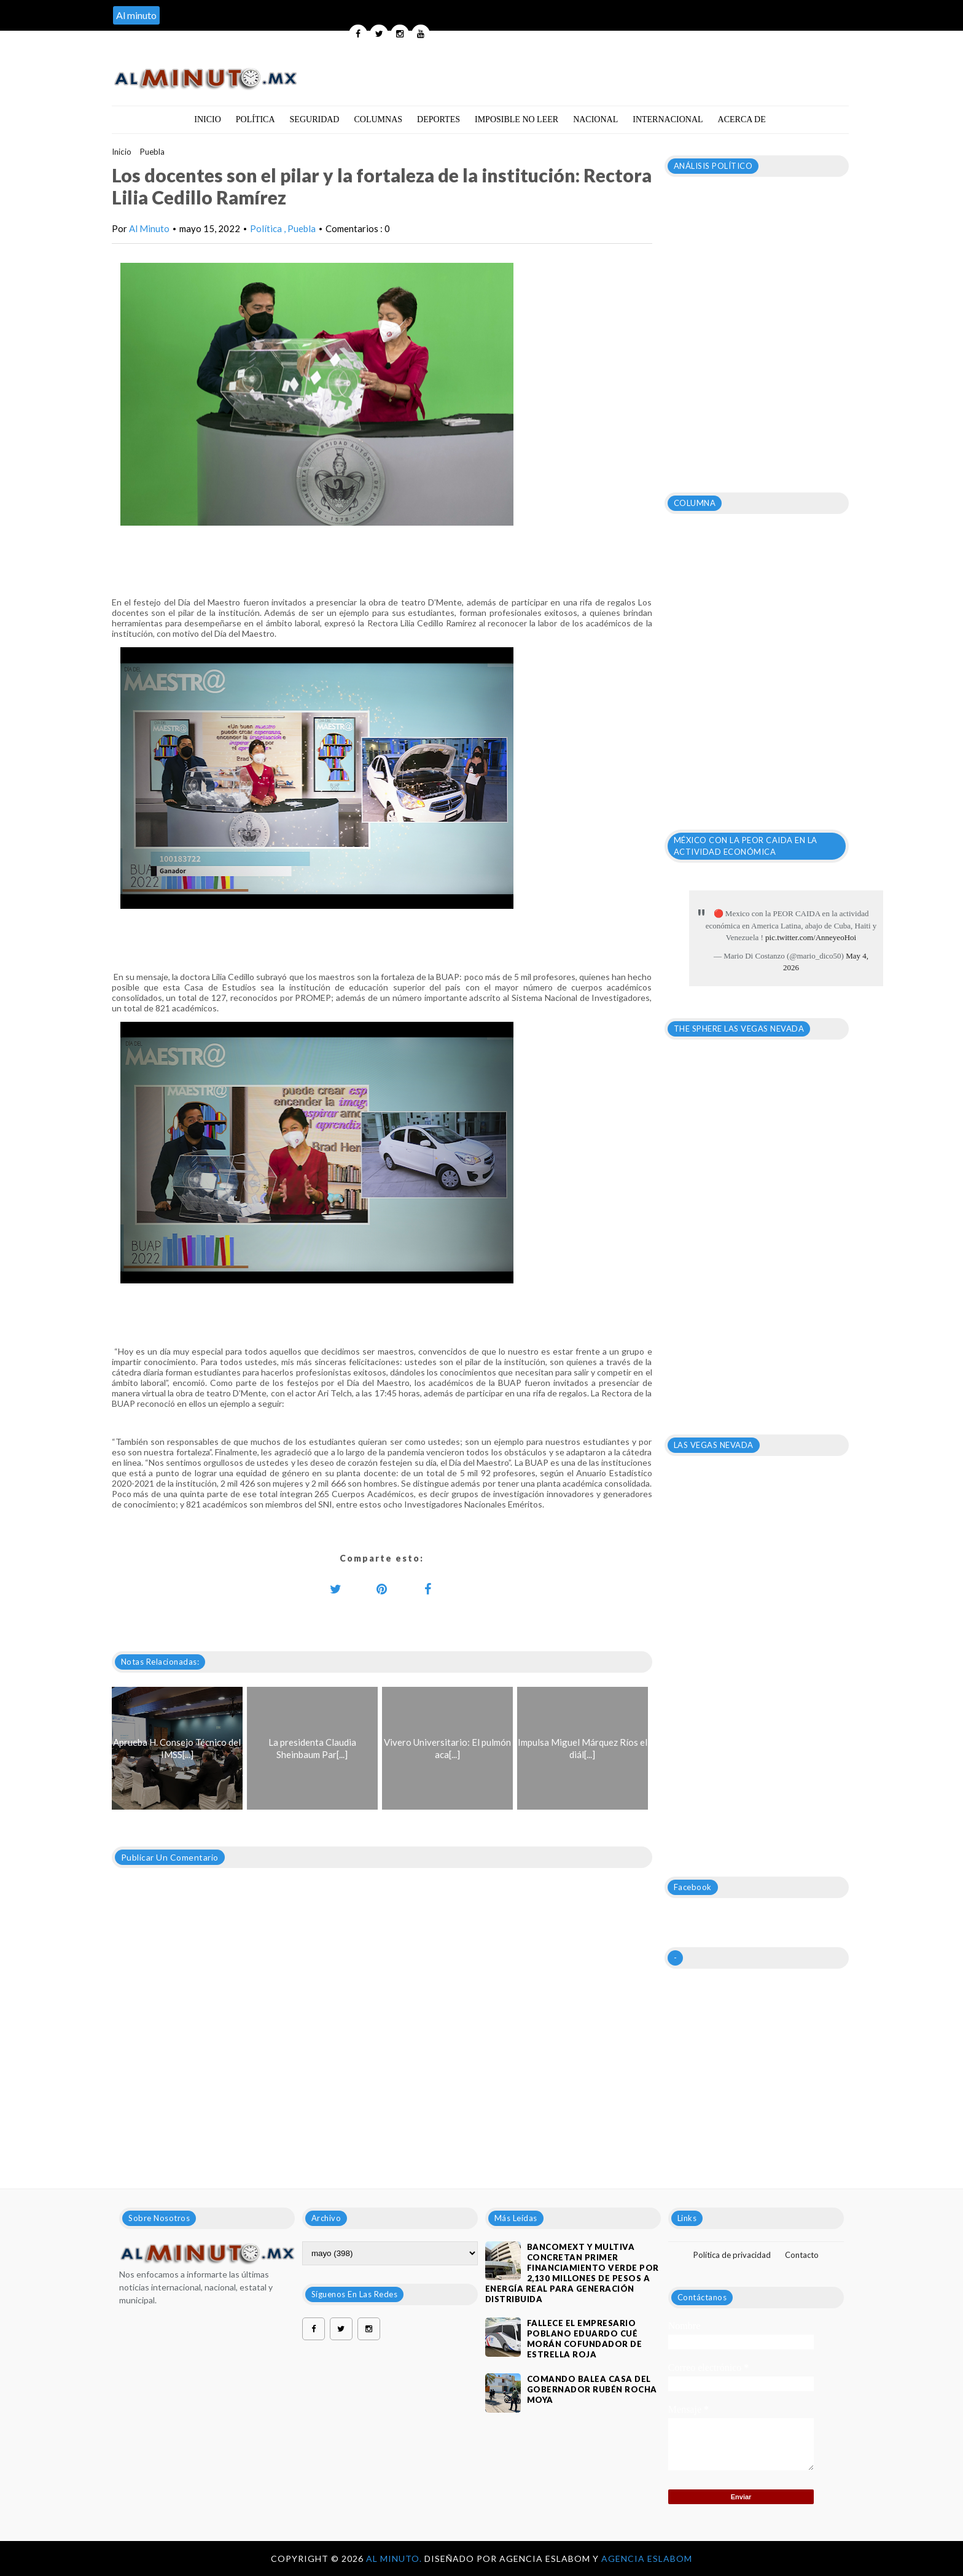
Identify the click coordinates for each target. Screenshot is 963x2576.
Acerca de (742, 119)
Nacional (595, 119)
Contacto (802, 2255)
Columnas (378, 119)
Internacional (668, 119)
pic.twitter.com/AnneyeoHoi (810, 937)
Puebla (152, 152)
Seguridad (315, 119)
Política (255, 119)
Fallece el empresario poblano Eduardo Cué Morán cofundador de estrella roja (584, 2338)
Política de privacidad (732, 2255)
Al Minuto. (395, 2558)
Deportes (438, 119)
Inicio (207, 119)
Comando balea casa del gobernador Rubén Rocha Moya (592, 2389)
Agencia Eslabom (646, 2558)
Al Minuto (149, 228)
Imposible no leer (516, 119)
